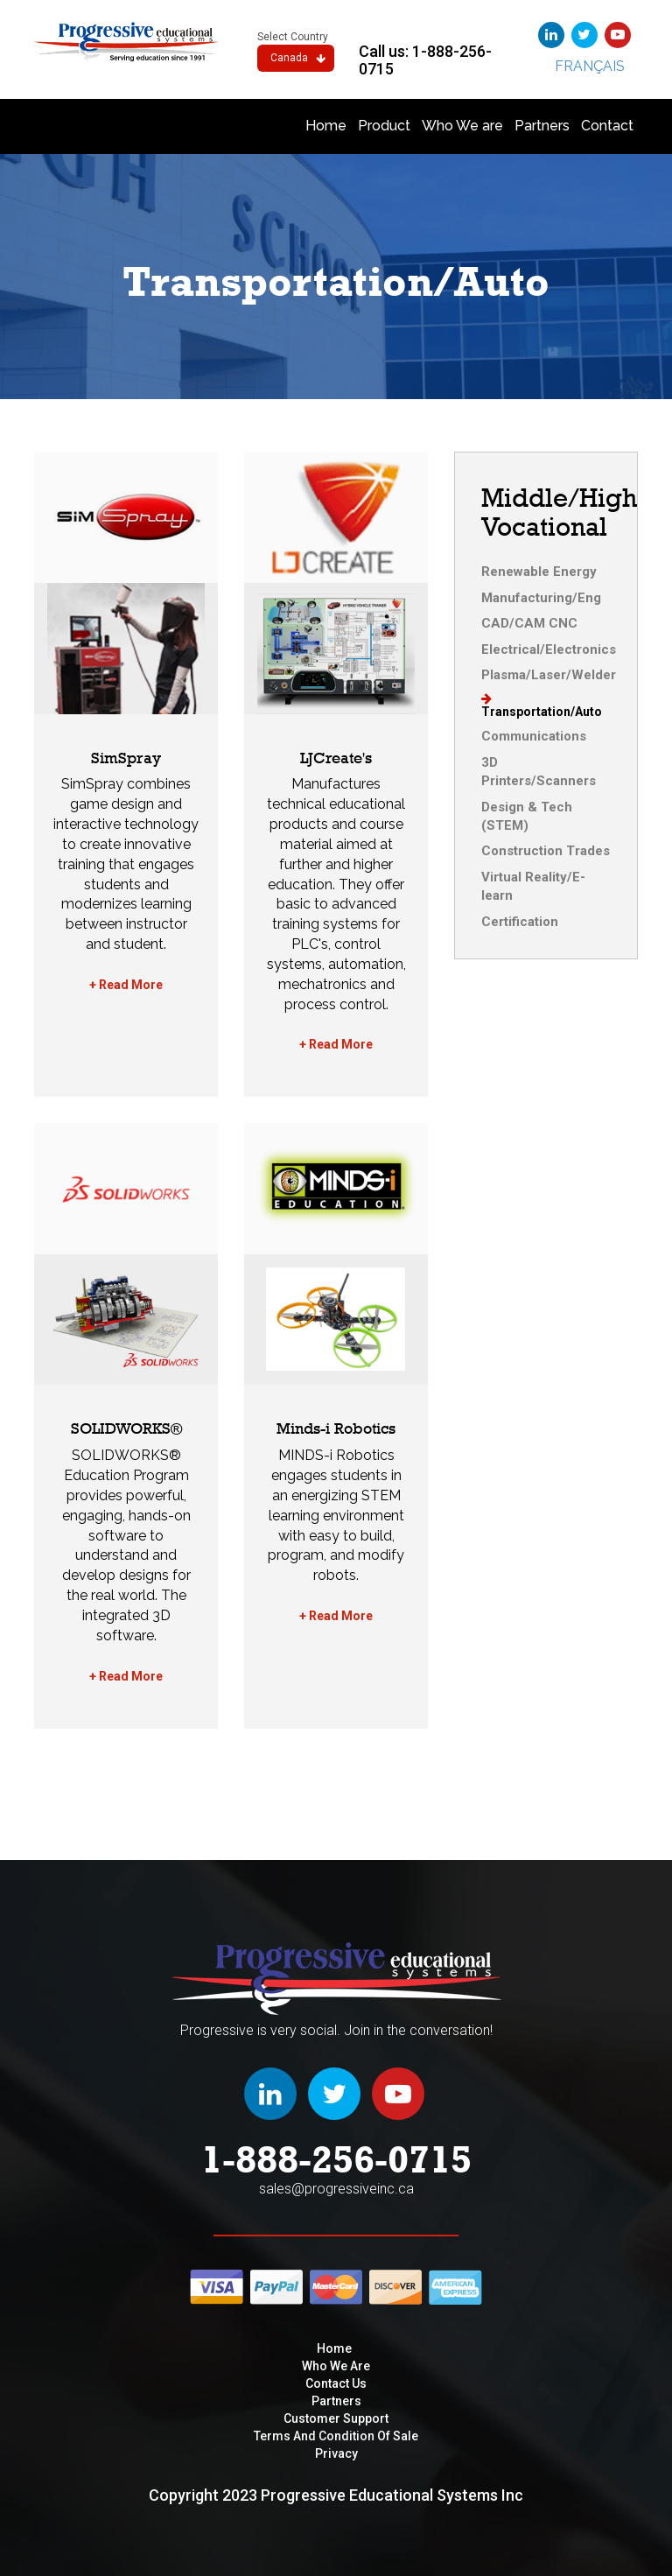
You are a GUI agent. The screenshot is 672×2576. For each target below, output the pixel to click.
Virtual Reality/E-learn (533, 886)
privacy (336, 2453)
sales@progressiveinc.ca (336, 2188)
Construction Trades (545, 851)
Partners (542, 125)
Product (384, 125)
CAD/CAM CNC (529, 623)
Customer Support (336, 2418)
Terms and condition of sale (336, 2436)
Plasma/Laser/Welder (548, 675)
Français (590, 66)
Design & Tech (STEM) (526, 816)
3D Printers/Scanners (538, 772)
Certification (519, 922)
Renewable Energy (539, 571)
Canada (298, 58)
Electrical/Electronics (548, 649)
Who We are (462, 125)
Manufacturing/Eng (541, 598)
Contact (607, 125)
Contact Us (336, 2383)
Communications (533, 736)
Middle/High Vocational (559, 512)
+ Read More (126, 985)
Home (325, 125)
